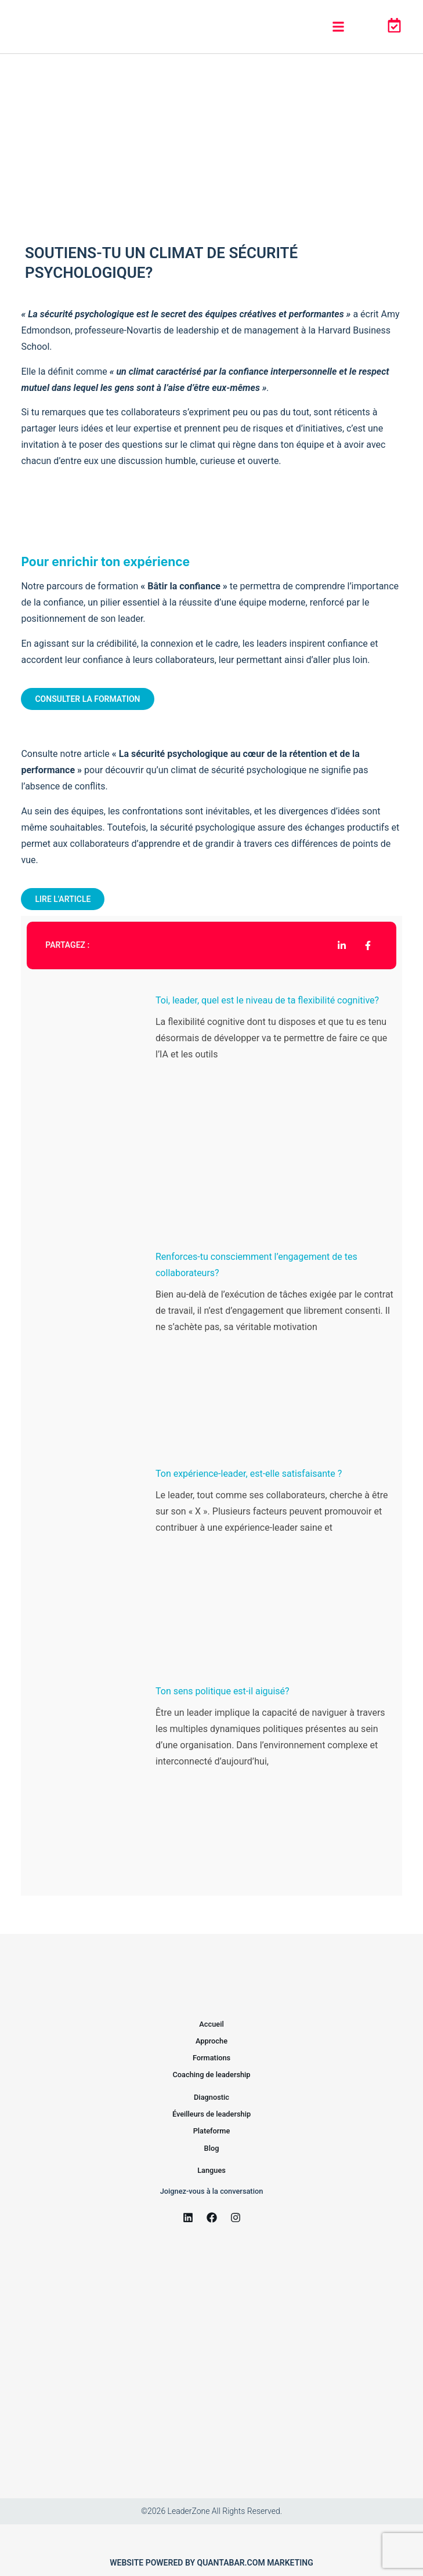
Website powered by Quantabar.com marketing (211, 2562)
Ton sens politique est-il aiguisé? (223, 1691)
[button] (338, 27)
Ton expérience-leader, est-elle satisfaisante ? (249, 1473)
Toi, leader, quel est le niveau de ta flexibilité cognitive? (267, 1000)
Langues (211, 2170)
